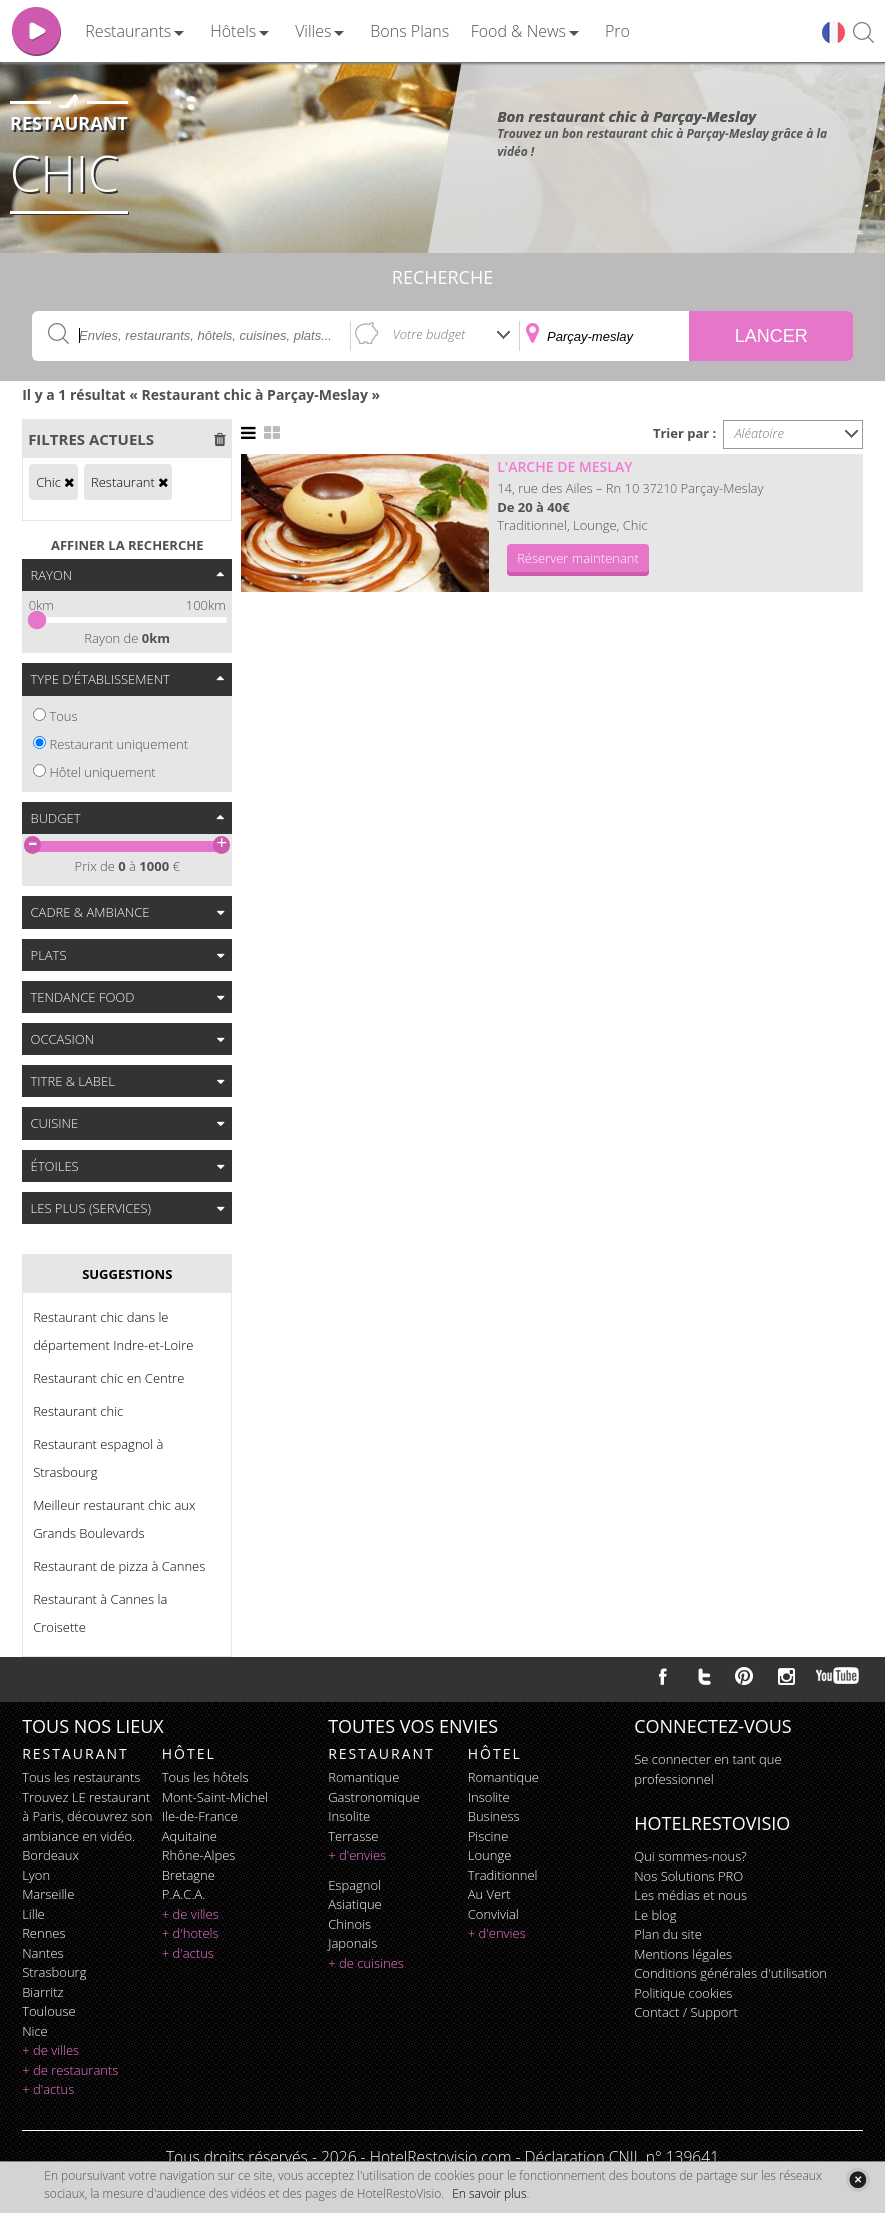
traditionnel (503, 1875)
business (494, 1816)
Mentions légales (683, 1954)
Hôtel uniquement (102, 772)
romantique (363, 1777)
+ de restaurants (70, 2070)
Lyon (36, 1875)
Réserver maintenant (578, 558)
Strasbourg (54, 1972)
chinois (349, 1924)
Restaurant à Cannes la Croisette (100, 1613)
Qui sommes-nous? (690, 1856)
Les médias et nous (690, 1895)
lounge (490, 1855)
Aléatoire (759, 433)
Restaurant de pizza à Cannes (119, 1566)
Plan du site (668, 1934)
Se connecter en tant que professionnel (707, 1769)
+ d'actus (48, 2089)
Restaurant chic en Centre (108, 1378)
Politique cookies (683, 1993)
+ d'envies (357, 1855)
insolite (349, 1816)
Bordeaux (50, 1855)
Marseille (48, 1894)
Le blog (655, 1915)
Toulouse (49, 2011)
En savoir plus (489, 2193)
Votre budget (429, 334)
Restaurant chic (78, 1411)
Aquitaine (189, 1836)
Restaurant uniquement (118, 744)
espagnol (354, 1885)
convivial (493, 1914)
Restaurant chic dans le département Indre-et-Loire (113, 1331)
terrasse (353, 1836)
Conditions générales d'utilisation (730, 1973)
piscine (488, 1836)
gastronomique (374, 1797)
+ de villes (50, 2050)
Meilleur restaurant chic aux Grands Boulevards (114, 1519)
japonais (352, 1943)
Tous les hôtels (205, 1777)
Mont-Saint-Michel (215, 1797)
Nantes (42, 1953)
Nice (35, 2031)
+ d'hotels (190, 1933)
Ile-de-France (200, 1816)
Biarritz (42, 1992)
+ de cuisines (366, 1963)
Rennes (43, 1933)
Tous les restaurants (81, 1777)
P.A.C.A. (184, 1894)
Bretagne (188, 1875)
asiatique (355, 1904)
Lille (33, 1914)
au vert (489, 1894)
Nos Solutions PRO (688, 1876)
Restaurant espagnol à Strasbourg (98, 1458)
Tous (63, 716)
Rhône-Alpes (199, 1855)
